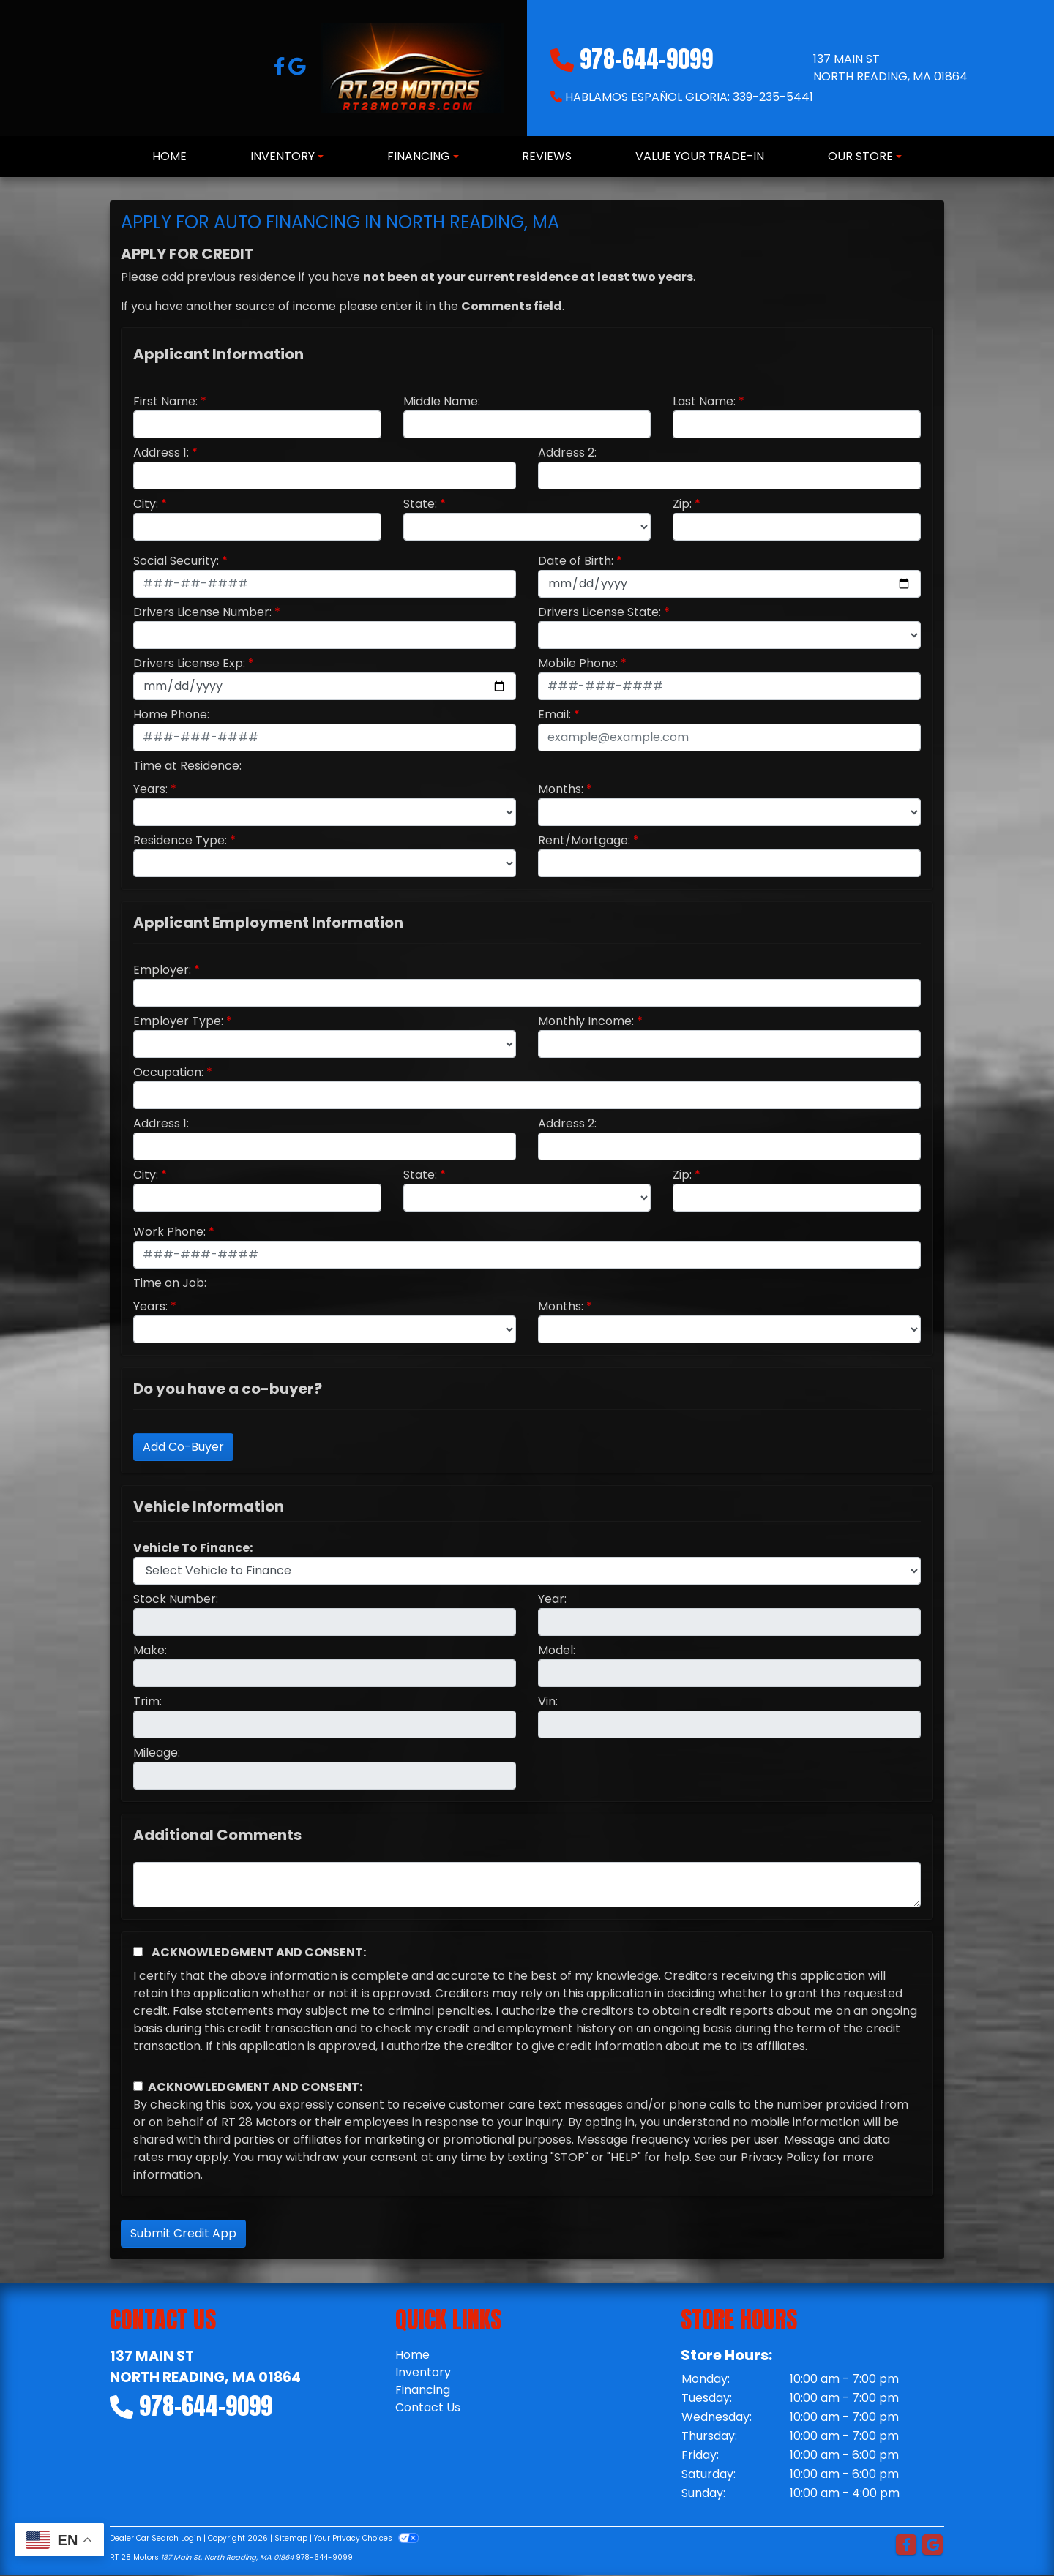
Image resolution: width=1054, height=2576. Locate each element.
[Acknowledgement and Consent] (138, 1951)
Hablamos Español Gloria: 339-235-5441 (689, 97)
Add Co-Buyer (183, 1446)
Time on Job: (169, 1282)
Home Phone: (171, 714)
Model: (556, 1650)
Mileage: (156, 1752)
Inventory (423, 2372)
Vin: (548, 1701)
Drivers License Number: (202, 612)
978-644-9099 (646, 59)
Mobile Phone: (578, 663)
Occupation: (168, 1072)
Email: (554, 714)
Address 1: (161, 452)
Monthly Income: (586, 1021)
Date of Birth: (575, 560)
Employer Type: (178, 1021)
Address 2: (567, 452)
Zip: (682, 503)
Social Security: (176, 560)
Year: (552, 1599)
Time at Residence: (187, 765)
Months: (560, 789)
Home (412, 2354)
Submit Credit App (183, 2233)
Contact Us (427, 2407)
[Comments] (527, 1884)
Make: (150, 1650)
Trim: (147, 1701)
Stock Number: (175, 1599)
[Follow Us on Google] (297, 69)
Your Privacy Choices (366, 2538)
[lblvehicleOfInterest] (527, 1571)
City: (145, 503)
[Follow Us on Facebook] (281, 69)
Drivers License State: (599, 612)
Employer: (162, 969)
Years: (150, 789)
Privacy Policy (780, 2157)
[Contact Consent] (138, 2086)
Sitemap (290, 2538)
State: (420, 503)
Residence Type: (180, 840)
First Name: (165, 401)
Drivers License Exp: (189, 663)
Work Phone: (169, 1231)
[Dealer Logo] (412, 68)
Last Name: (704, 401)
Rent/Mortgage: (584, 840)
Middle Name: (441, 401)
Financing (422, 2389)
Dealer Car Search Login (155, 2538)
